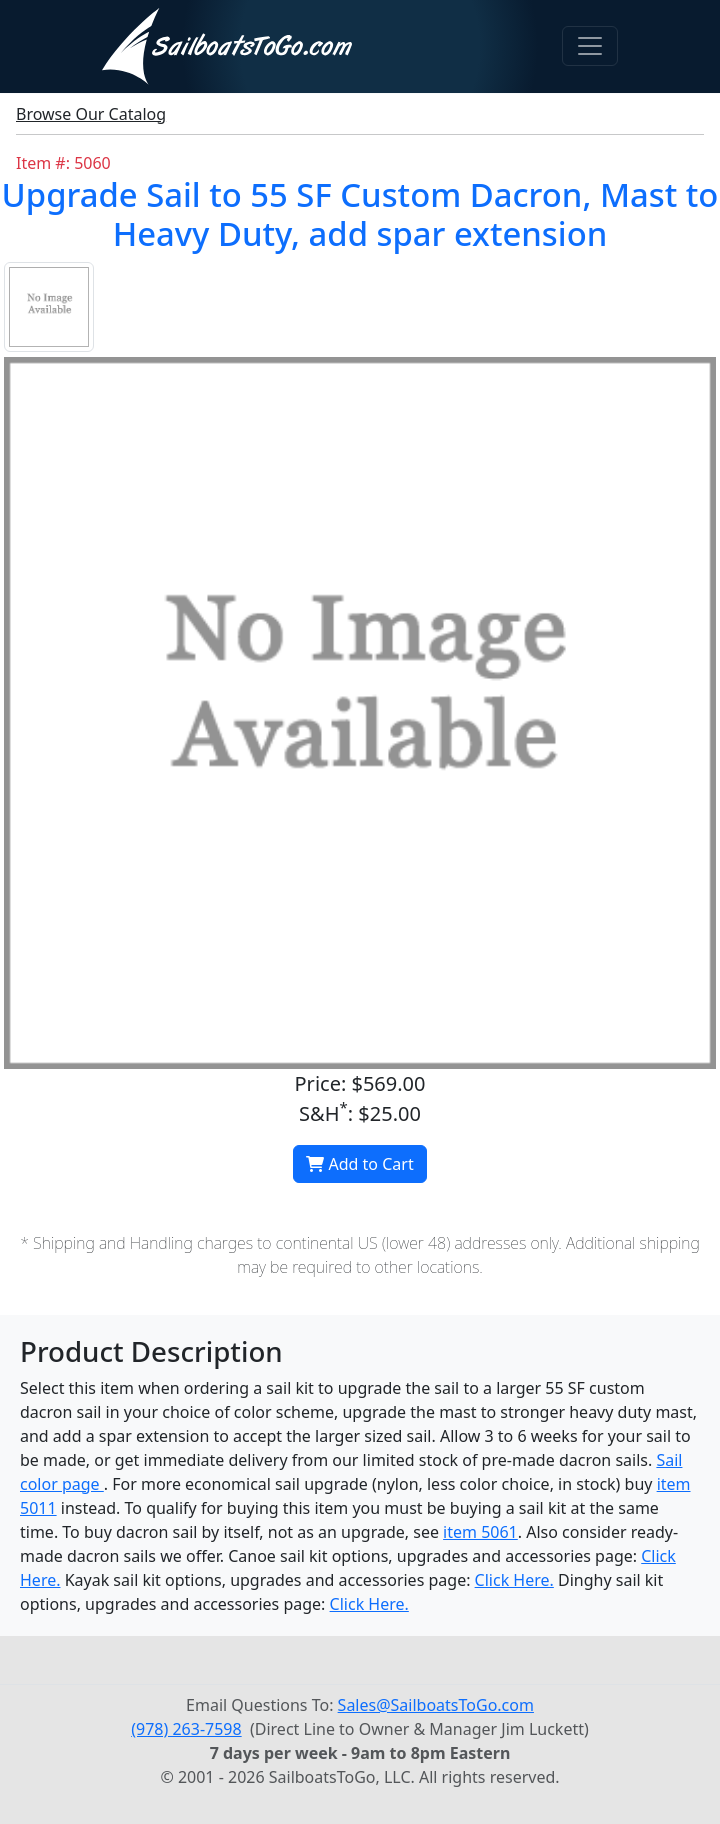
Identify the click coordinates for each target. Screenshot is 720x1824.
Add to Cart (359, 1164)
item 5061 (480, 1532)
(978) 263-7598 (186, 1729)
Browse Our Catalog (91, 114)
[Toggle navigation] (590, 46)
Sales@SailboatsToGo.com (436, 1705)
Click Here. (514, 1580)
